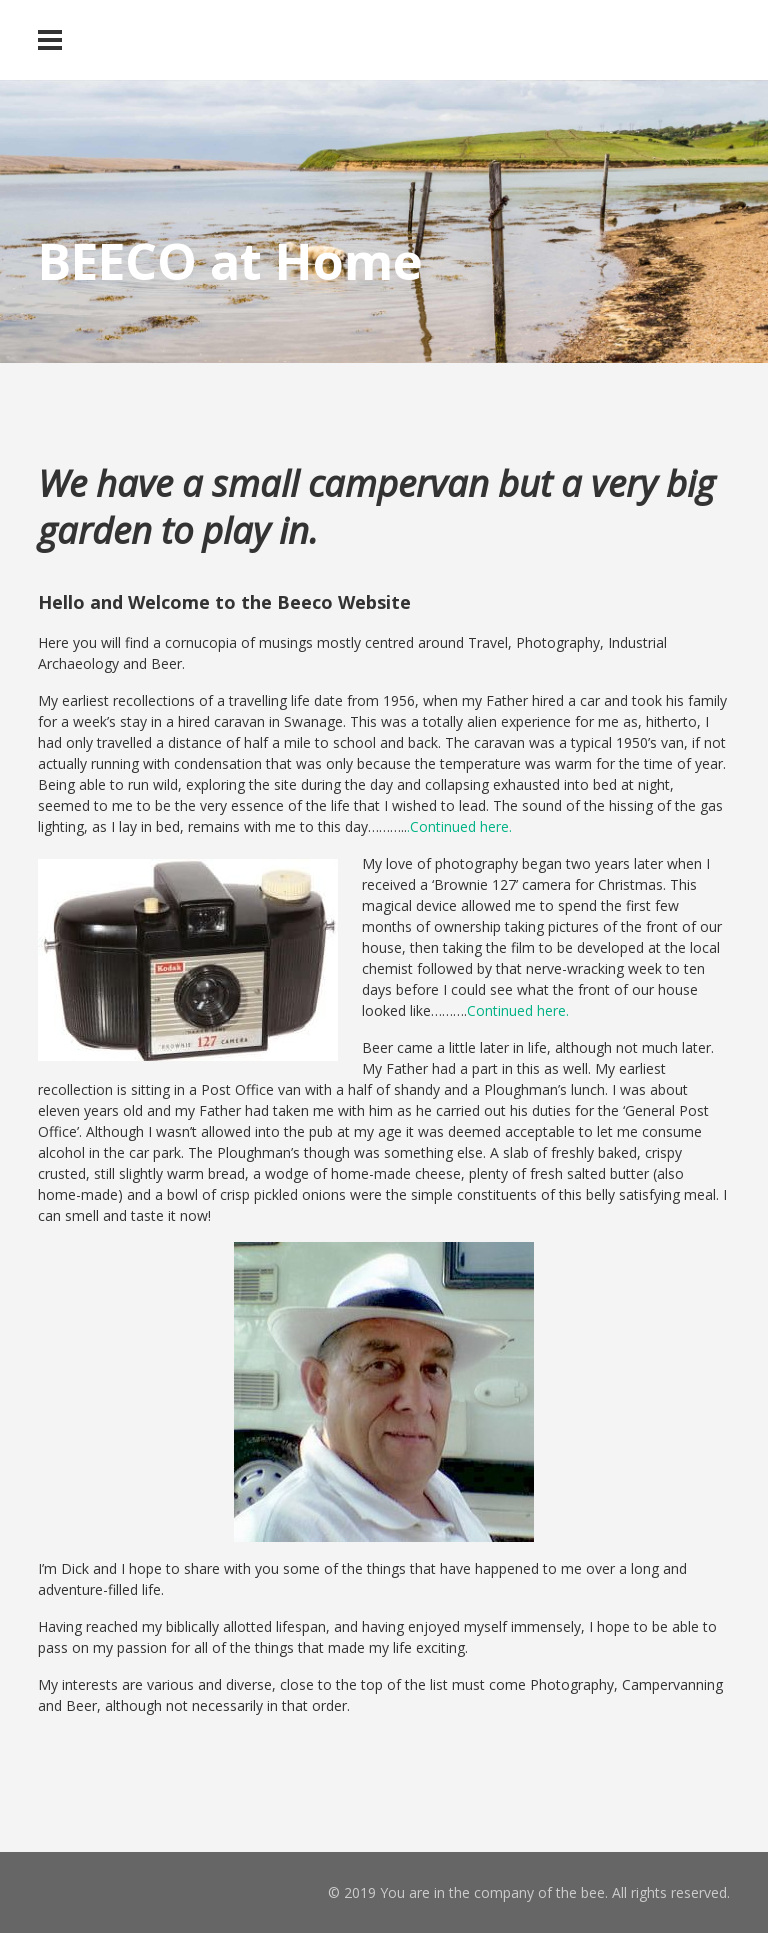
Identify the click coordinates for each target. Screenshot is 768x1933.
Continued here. (518, 1010)
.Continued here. (459, 826)
